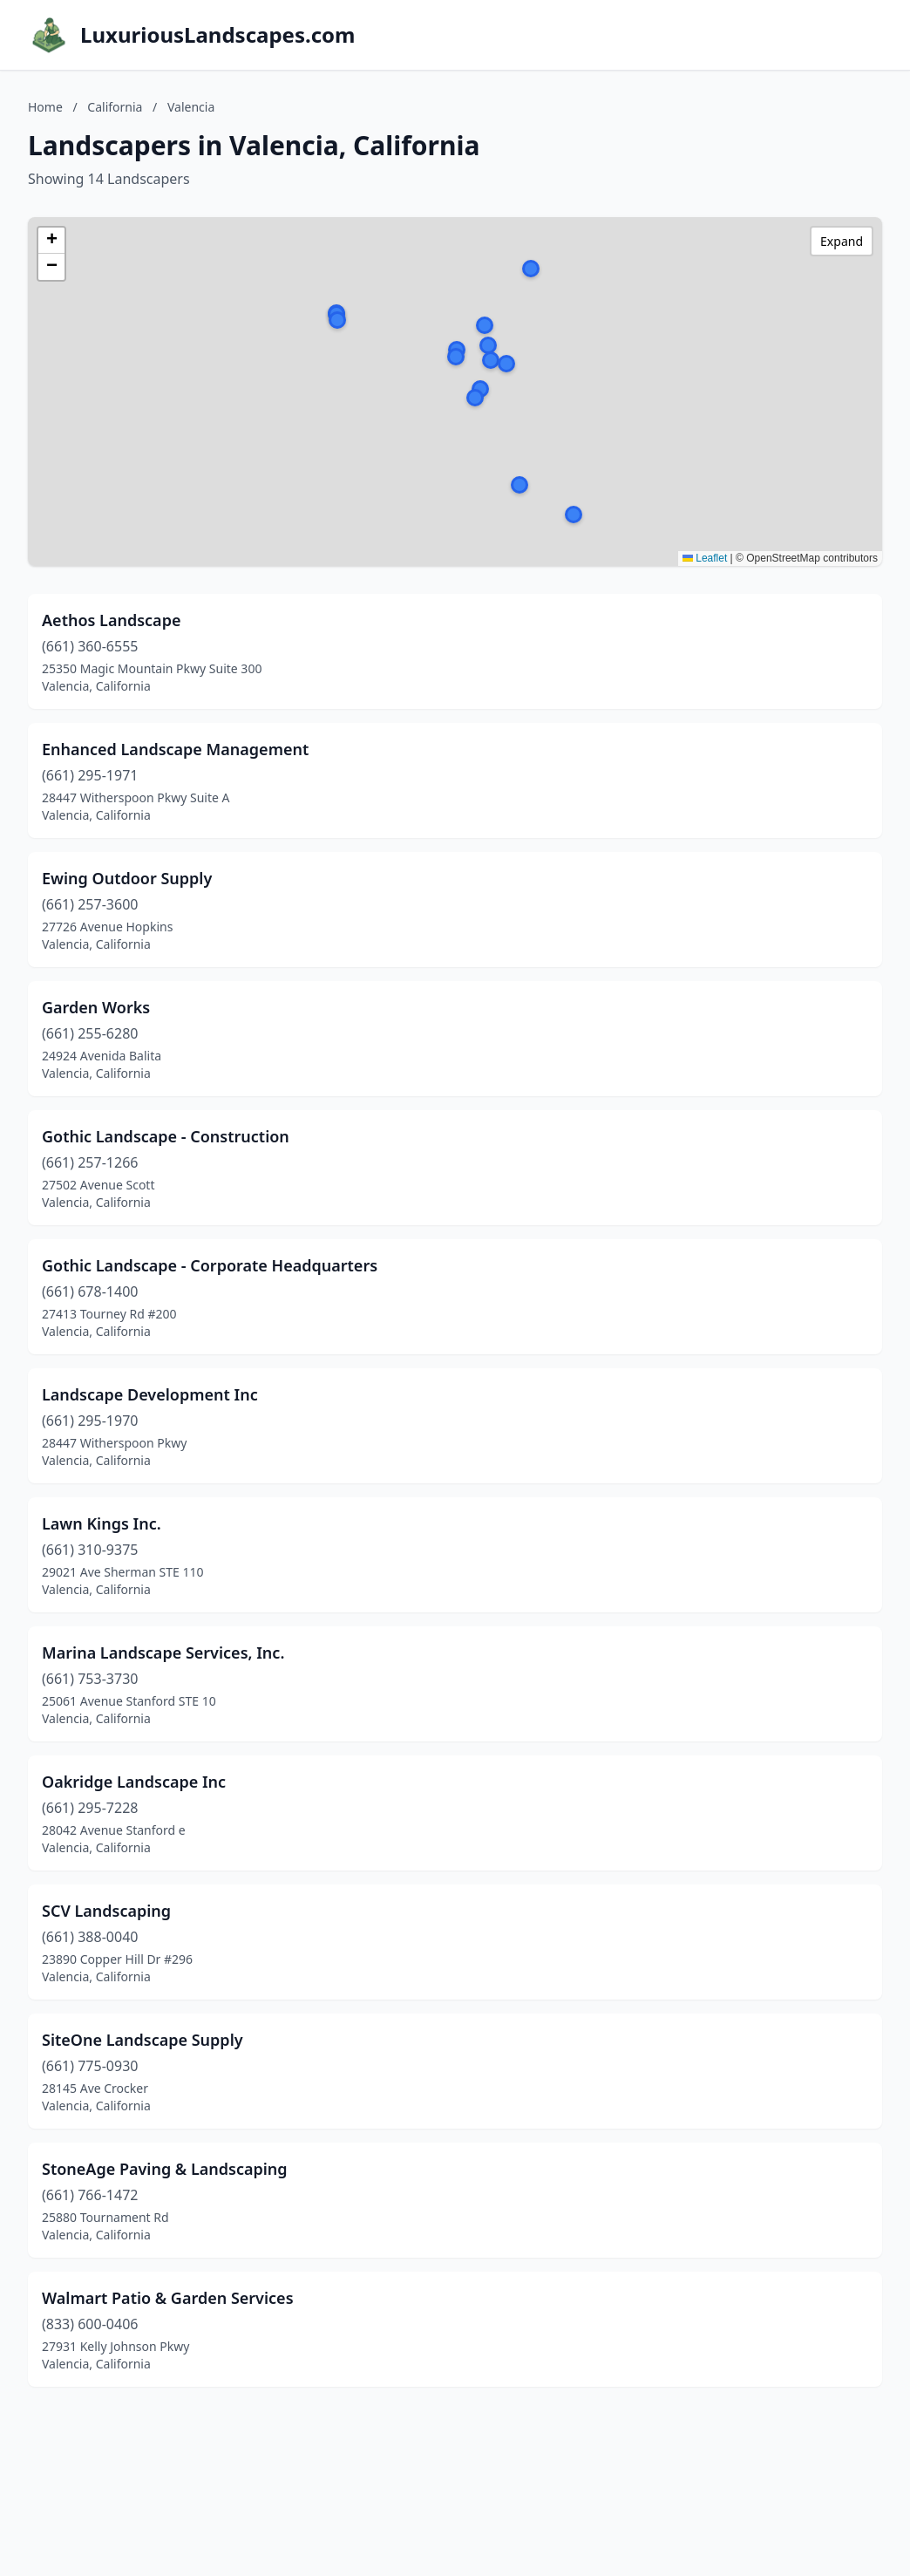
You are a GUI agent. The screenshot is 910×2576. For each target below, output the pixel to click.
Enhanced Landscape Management (175, 749)
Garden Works (96, 1007)
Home (45, 107)
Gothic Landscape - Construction (165, 1136)
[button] (480, 389)
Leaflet (704, 558)
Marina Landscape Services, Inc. (163, 1652)
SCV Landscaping (106, 1910)
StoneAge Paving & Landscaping (165, 2168)
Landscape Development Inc (150, 1394)
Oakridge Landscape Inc (134, 1781)
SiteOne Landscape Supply (142, 2039)
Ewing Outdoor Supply (127, 878)
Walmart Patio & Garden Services (168, 2297)
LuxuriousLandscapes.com (217, 35)
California (114, 107)
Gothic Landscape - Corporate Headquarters (209, 1265)
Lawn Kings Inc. (101, 1523)
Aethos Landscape (111, 620)
